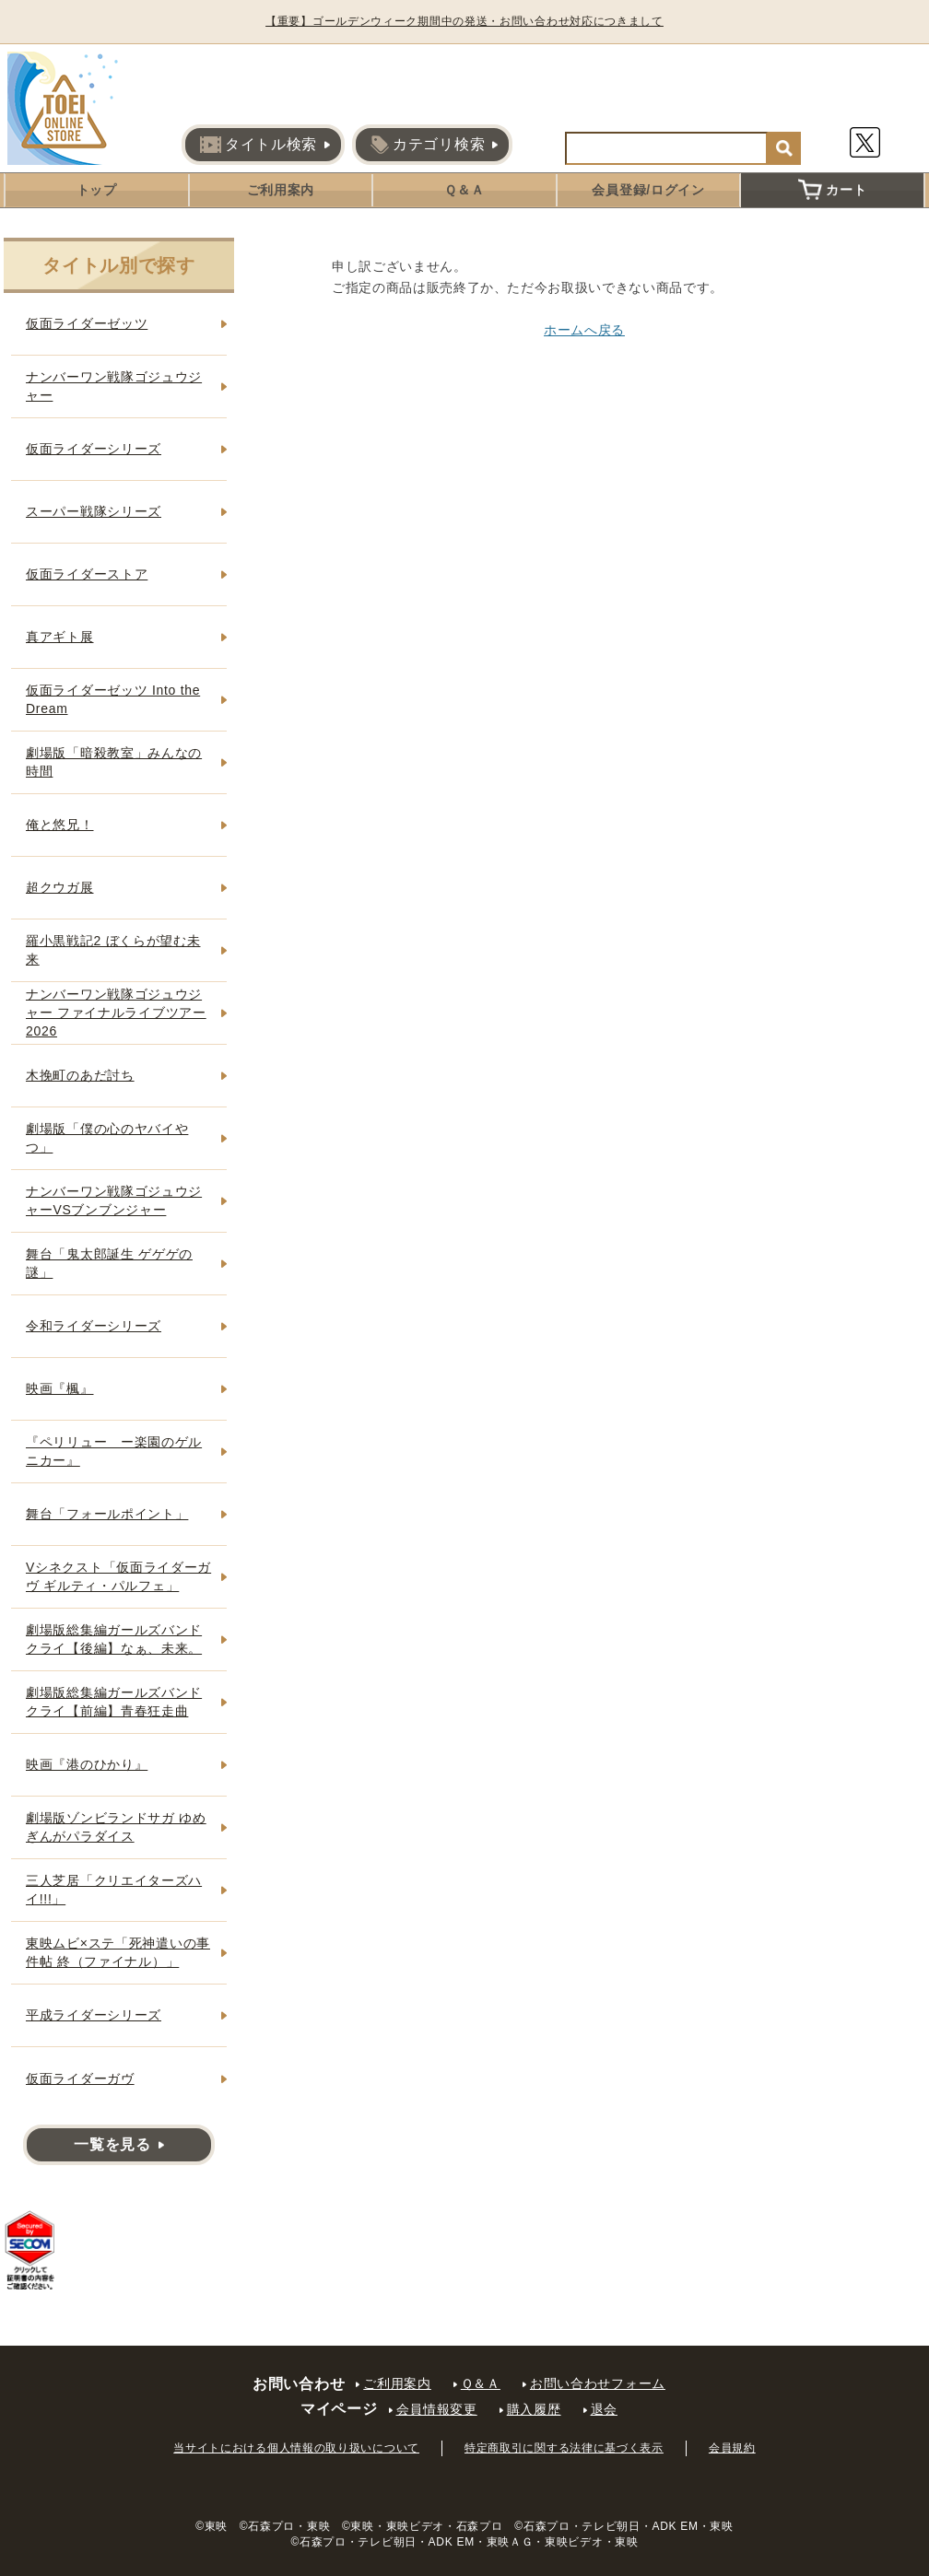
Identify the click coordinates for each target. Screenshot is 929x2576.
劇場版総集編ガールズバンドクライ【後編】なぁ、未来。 (114, 1639)
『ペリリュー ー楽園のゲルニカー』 (114, 1451)
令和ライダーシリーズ (93, 1325)
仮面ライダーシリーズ (93, 448)
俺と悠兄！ (60, 824)
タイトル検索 (258, 144)
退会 (604, 2409)
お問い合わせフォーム (597, 2383)
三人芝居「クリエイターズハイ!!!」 (114, 1889)
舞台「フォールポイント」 (107, 1513)
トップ (96, 189)
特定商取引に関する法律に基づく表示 (564, 2447)
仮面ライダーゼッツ (86, 323)
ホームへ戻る (584, 329)
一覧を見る (112, 2144)
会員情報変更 (436, 2409)
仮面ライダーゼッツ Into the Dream (113, 699)
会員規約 (732, 2447)
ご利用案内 (281, 189)
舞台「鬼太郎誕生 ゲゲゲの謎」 (109, 1263)
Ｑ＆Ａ (464, 189)
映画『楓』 (60, 1388)
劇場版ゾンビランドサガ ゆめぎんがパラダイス (116, 1827)
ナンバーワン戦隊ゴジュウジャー (114, 386)
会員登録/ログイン (648, 189)
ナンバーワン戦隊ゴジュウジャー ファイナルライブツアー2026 (116, 1012)
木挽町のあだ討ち (80, 1075)
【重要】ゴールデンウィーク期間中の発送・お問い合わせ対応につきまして (464, 21)
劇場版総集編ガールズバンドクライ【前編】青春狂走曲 (114, 1701)
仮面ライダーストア (86, 574)
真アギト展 (60, 636)
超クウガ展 (60, 887)
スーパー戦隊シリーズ (93, 511)
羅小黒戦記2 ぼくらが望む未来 (113, 949)
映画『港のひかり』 (86, 1764)
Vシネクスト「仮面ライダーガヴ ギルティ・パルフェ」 (118, 1576)
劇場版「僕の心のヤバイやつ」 (107, 1137)
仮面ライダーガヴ (80, 2078)
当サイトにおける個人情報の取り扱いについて (296, 2447)
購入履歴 (534, 2409)
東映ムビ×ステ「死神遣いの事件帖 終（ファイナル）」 (118, 1952)
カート (832, 190)
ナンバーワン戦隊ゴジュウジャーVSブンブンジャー (114, 1200)
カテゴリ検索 (427, 144)
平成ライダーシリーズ (93, 2015)
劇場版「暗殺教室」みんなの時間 (114, 762)
